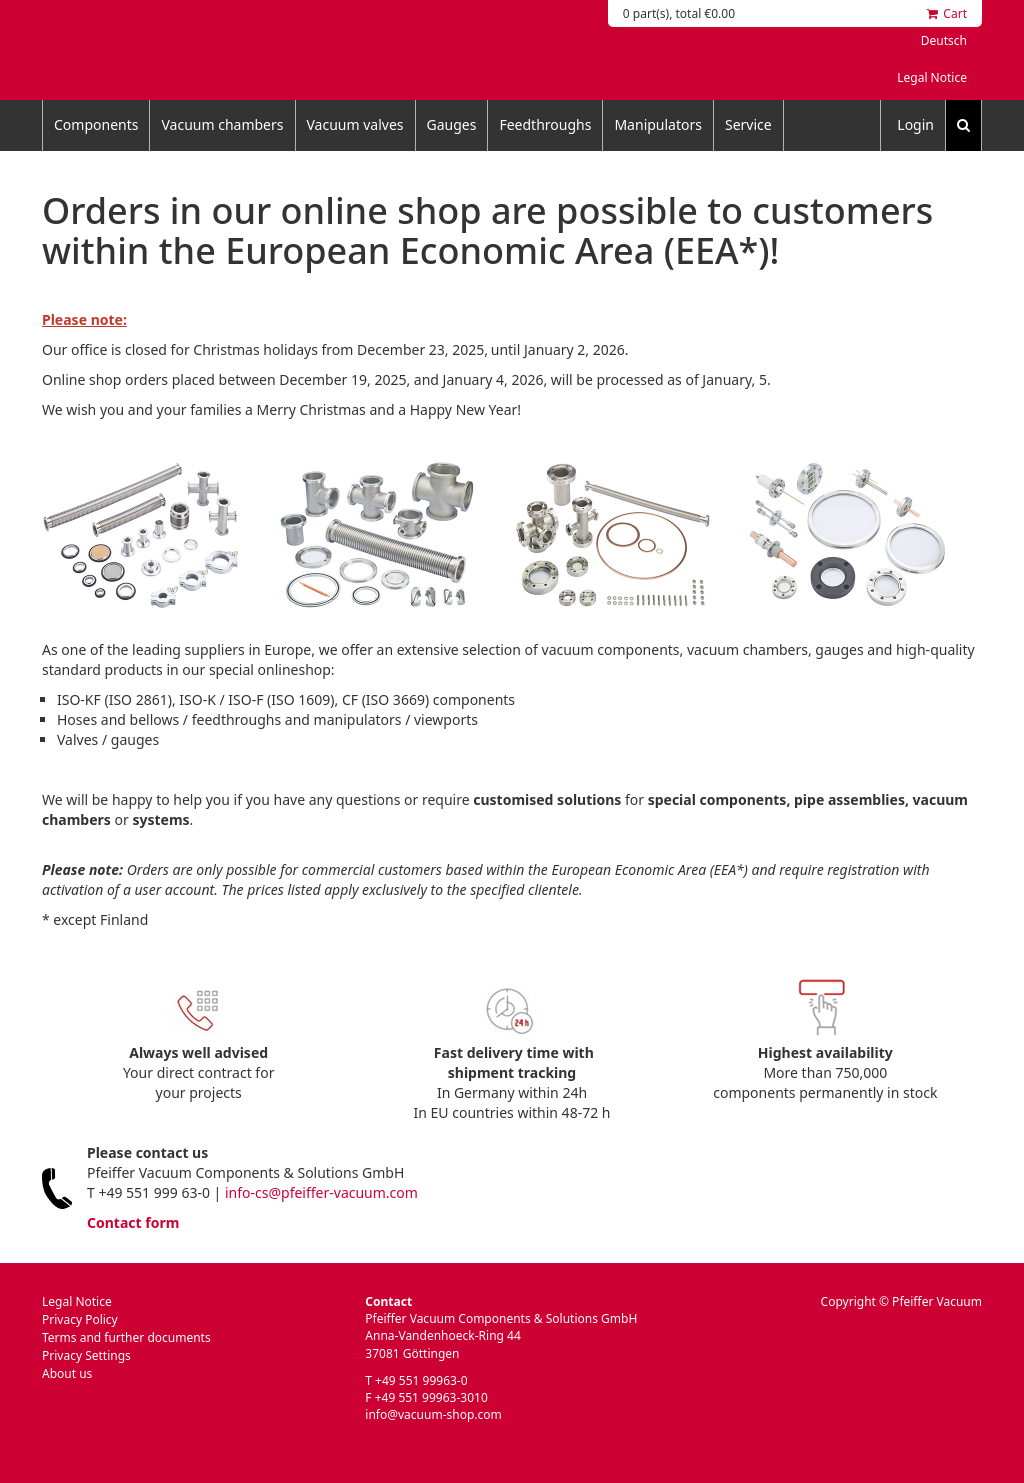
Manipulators (658, 124)
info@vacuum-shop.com (433, 1414)
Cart (947, 13)
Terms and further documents (126, 1337)
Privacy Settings (86, 1355)
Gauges (452, 124)
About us (67, 1373)
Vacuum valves (355, 124)
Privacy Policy (80, 1319)
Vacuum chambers (222, 124)
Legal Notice (932, 77)
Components (96, 124)
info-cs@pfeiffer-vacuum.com (321, 1192)
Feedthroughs (545, 124)
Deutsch (944, 40)
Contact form (133, 1222)
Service (748, 124)
